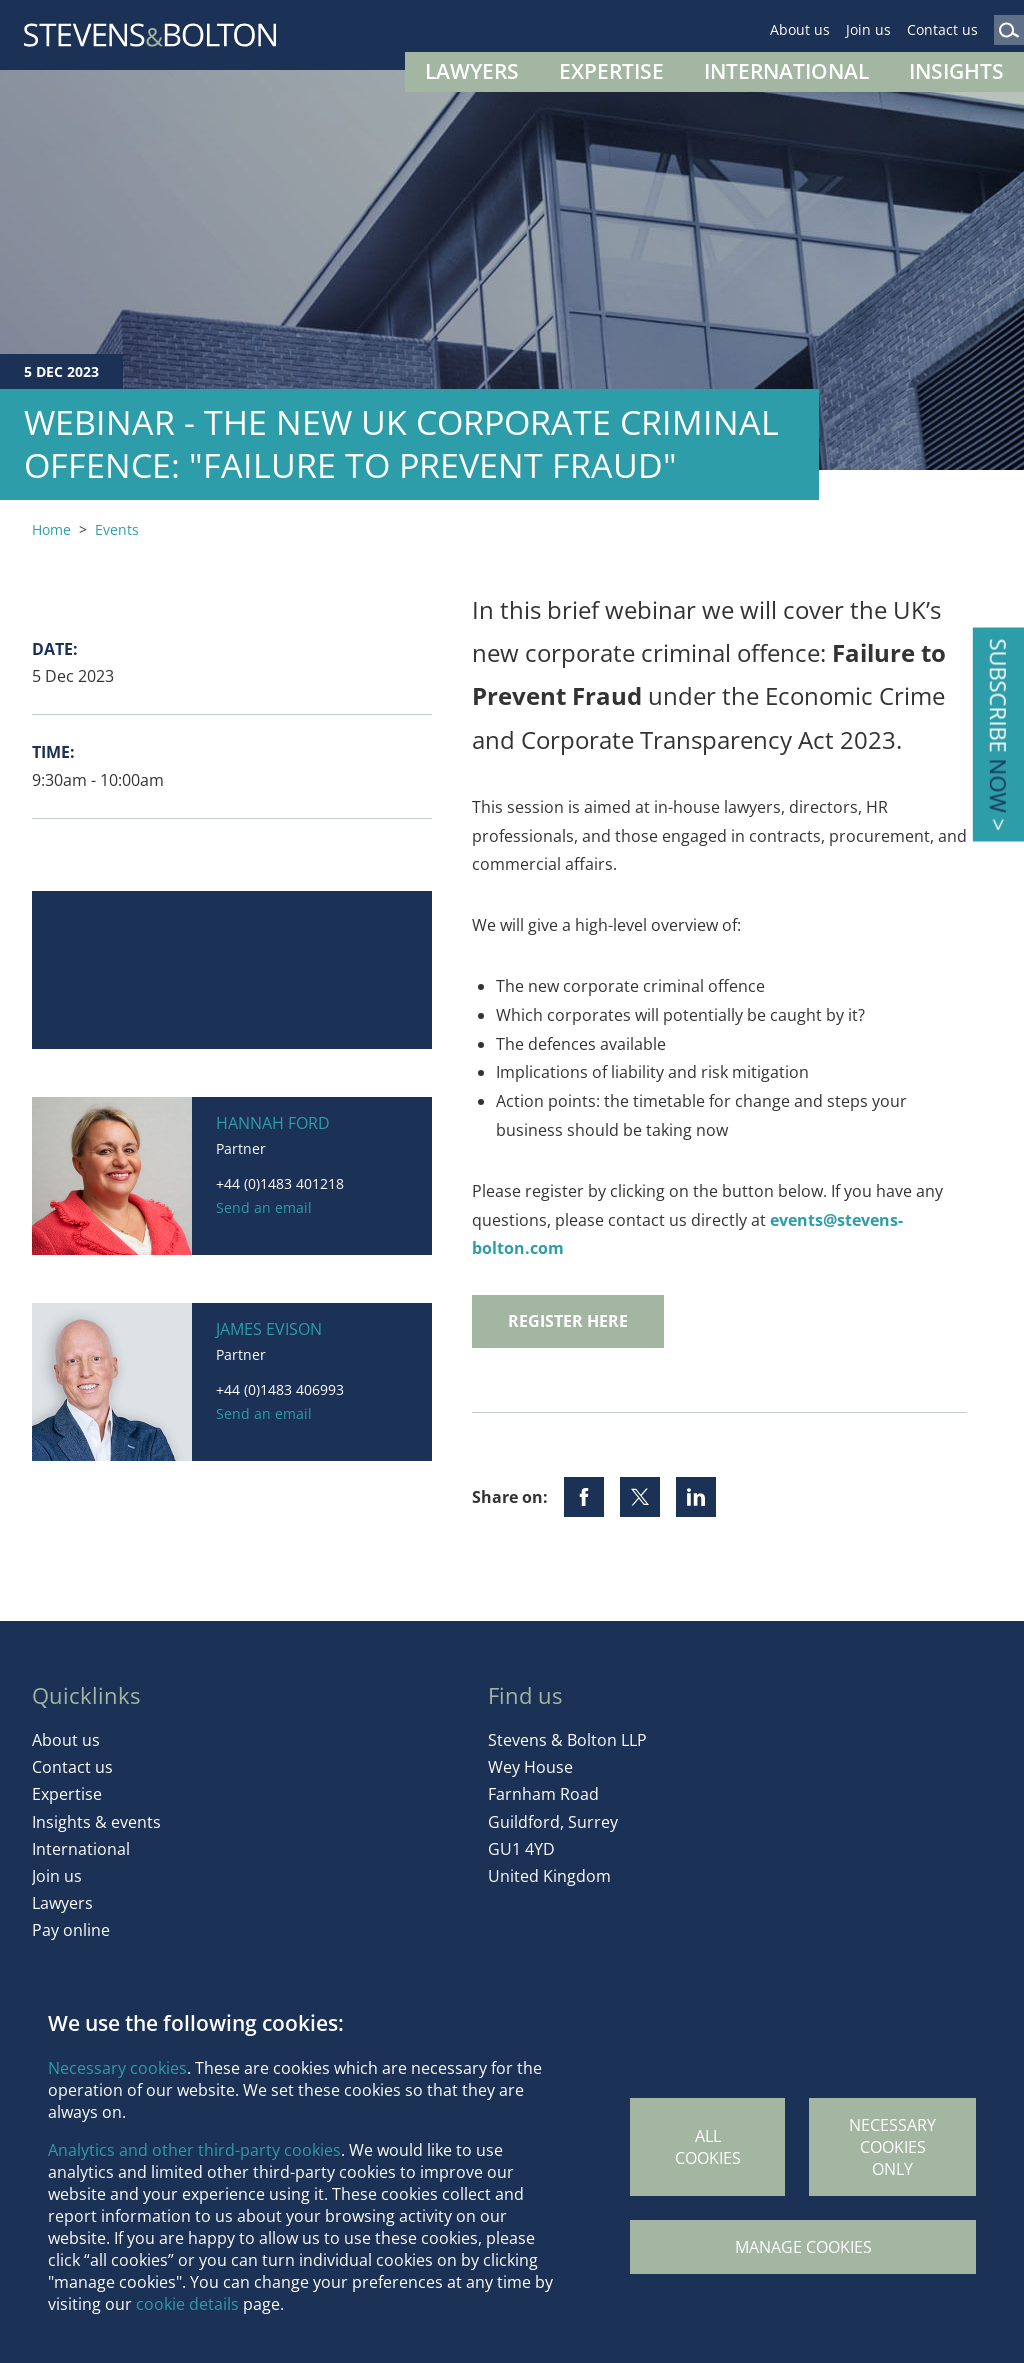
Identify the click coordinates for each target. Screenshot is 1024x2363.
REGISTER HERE (568, 1321)
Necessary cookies (117, 2068)
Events (117, 529)
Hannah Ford (273, 1123)
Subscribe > (998, 734)
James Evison (269, 1329)
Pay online (71, 1930)
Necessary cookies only (892, 2147)
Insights (956, 71)
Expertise (611, 71)
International (786, 71)
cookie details (187, 2304)
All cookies (708, 2147)
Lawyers (472, 71)
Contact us (942, 29)
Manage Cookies (803, 2247)
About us (800, 29)
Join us (868, 29)
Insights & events (96, 1822)
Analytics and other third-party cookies (194, 2150)
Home (51, 529)
